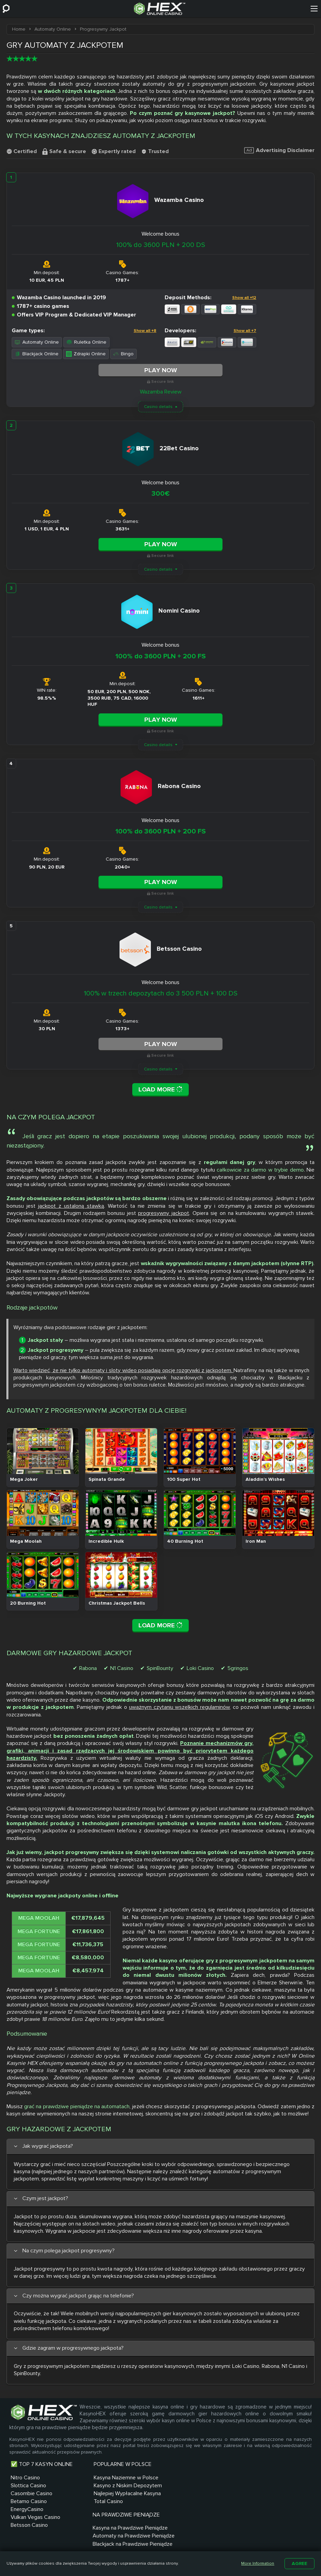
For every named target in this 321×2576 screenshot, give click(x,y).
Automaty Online (37, 342)
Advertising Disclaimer (279, 150)
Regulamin (205, 2543)
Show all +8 (145, 330)
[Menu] (314, 8)
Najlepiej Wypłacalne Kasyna (114, 2499)
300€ (161, 493)
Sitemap (128, 2543)
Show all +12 (244, 297)
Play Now (160, 370)
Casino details (158, 406)
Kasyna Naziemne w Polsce (113, 2476)
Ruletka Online (86, 342)
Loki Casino (200, 1666)
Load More (160, 1088)
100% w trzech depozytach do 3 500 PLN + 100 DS (160, 992)
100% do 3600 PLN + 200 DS (160, 245)
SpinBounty (160, 1666)
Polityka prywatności (259, 2543)
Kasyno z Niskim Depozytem (100, 2488)
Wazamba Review (161, 391)
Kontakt (97, 2543)
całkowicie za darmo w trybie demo (260, 1168)
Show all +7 (245, 330)
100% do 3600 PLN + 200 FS (160, 655)
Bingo (123, 353)
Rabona (88, 1666)
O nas (154, 2543)
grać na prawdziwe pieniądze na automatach (77, 2104)
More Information (257, 2563)
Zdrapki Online (86, 353)
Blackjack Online (37, 353)
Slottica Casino (28, 2484)
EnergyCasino (27, 2508)
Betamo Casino (29, 2500)
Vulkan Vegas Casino (35, 2516)
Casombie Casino (31, 2492)
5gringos (237, 1666)
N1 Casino (121, 1666)
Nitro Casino (25, 2476)
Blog (177, 2543)
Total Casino (95, 2507)
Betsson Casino (29, 2524)
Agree (299, 2563)
